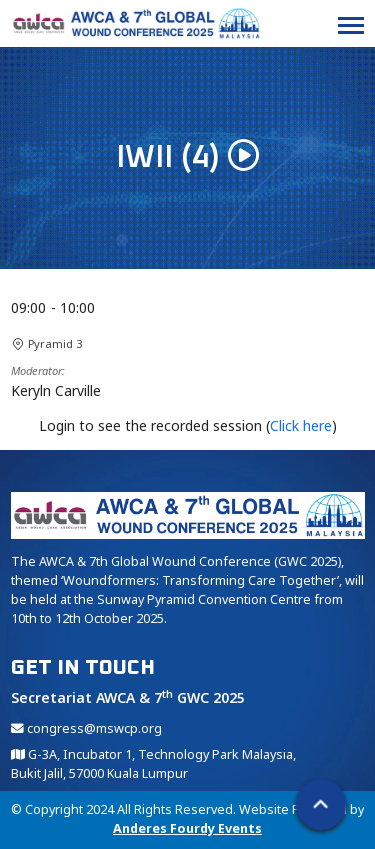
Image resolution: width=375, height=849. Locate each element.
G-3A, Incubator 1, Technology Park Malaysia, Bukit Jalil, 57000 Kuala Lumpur (153, 764)
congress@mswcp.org (86, 728)
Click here (301, 425)
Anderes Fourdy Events (187, 828)
